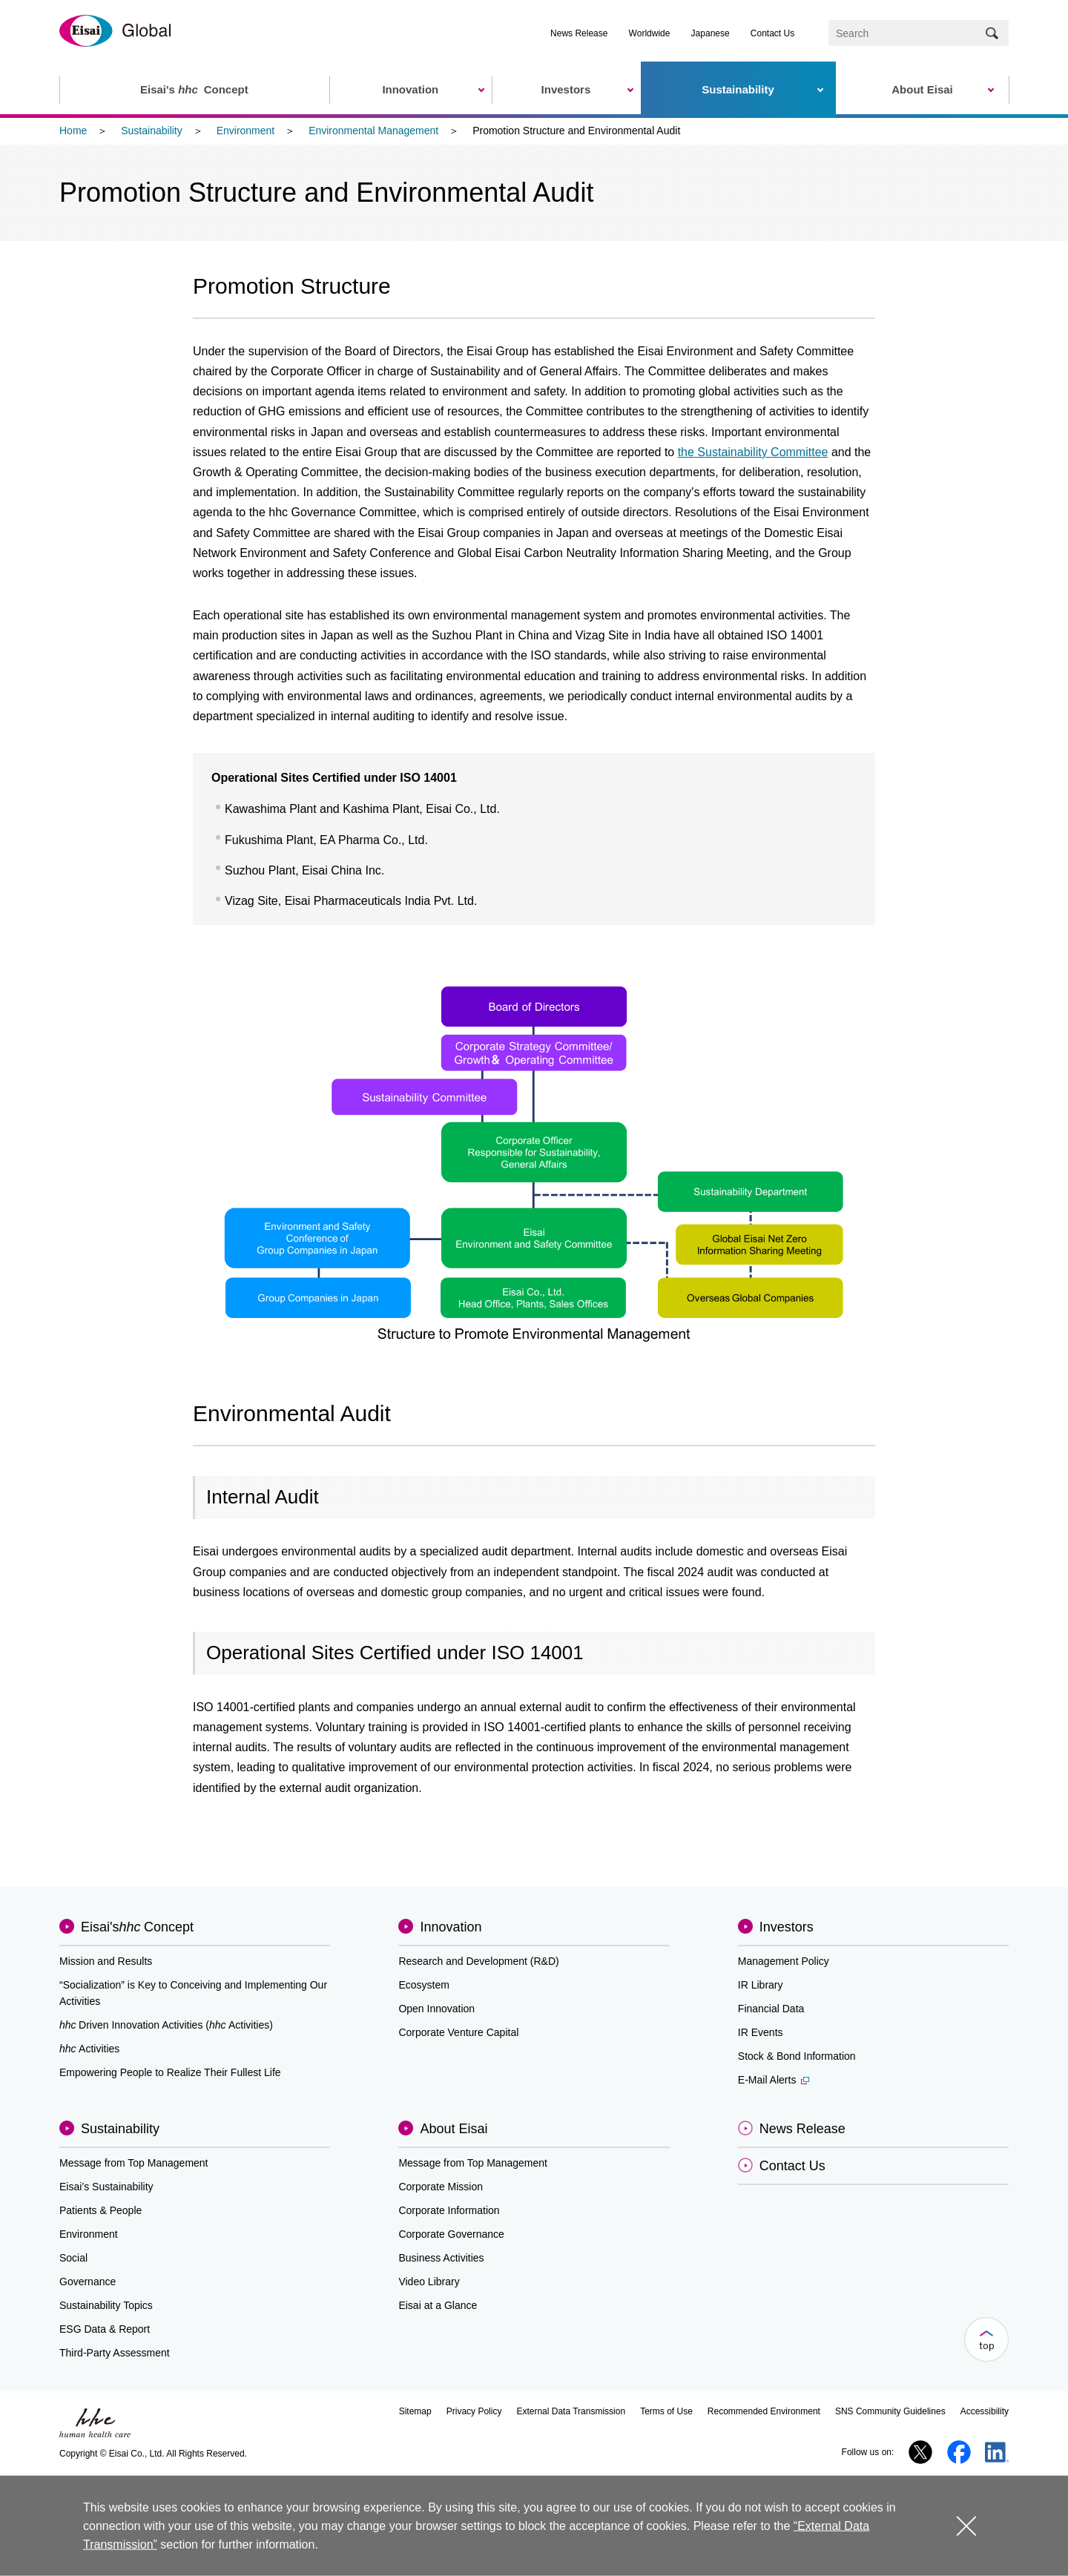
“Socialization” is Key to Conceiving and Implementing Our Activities (193, 1993)
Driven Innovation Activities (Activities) (166, 2025)
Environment (246, 130)
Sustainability (151, 130)
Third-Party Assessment (114, 2353)
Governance (87, 2281)
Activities (89, 2049)
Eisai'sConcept (137, 1927)
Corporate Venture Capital (458, 2032)
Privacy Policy (474, 2411)
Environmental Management (373, 130)
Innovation (450, 1927)
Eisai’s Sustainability (106, 2187)
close (966, 2525)
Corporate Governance (451, 2234)
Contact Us (772, 33)
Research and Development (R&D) (478, 1961)
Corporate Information (448, 2210)
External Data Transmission (570, 2411)
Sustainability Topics (106, 2305)
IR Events (760, 2032)
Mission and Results (105, 1961)
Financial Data (771, 2009)
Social (73, 2258)
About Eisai (453, 2128)
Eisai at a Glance (437, 2305)
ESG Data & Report (104, 2329)
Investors (786, 1927)
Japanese (710, 33)
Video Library (428, 2281)
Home (73, 130)
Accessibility (984, 2411)
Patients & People (100, 2210)
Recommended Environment (764, 2411)
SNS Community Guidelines (890, 2411)
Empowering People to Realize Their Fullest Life (170, 2072)
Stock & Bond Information (797, 2056)
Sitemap (415, 2411)
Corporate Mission (440, 2187)
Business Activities (441, 2258)
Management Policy (783, 1961)
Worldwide (649, 33)
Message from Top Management (133, 2163)
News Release (578, 33)
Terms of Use (666, 2411)
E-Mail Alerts (774, 2080)
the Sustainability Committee (753, 452)
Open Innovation (436, 2009)
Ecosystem (423, 1985)
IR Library (760, 1985)
